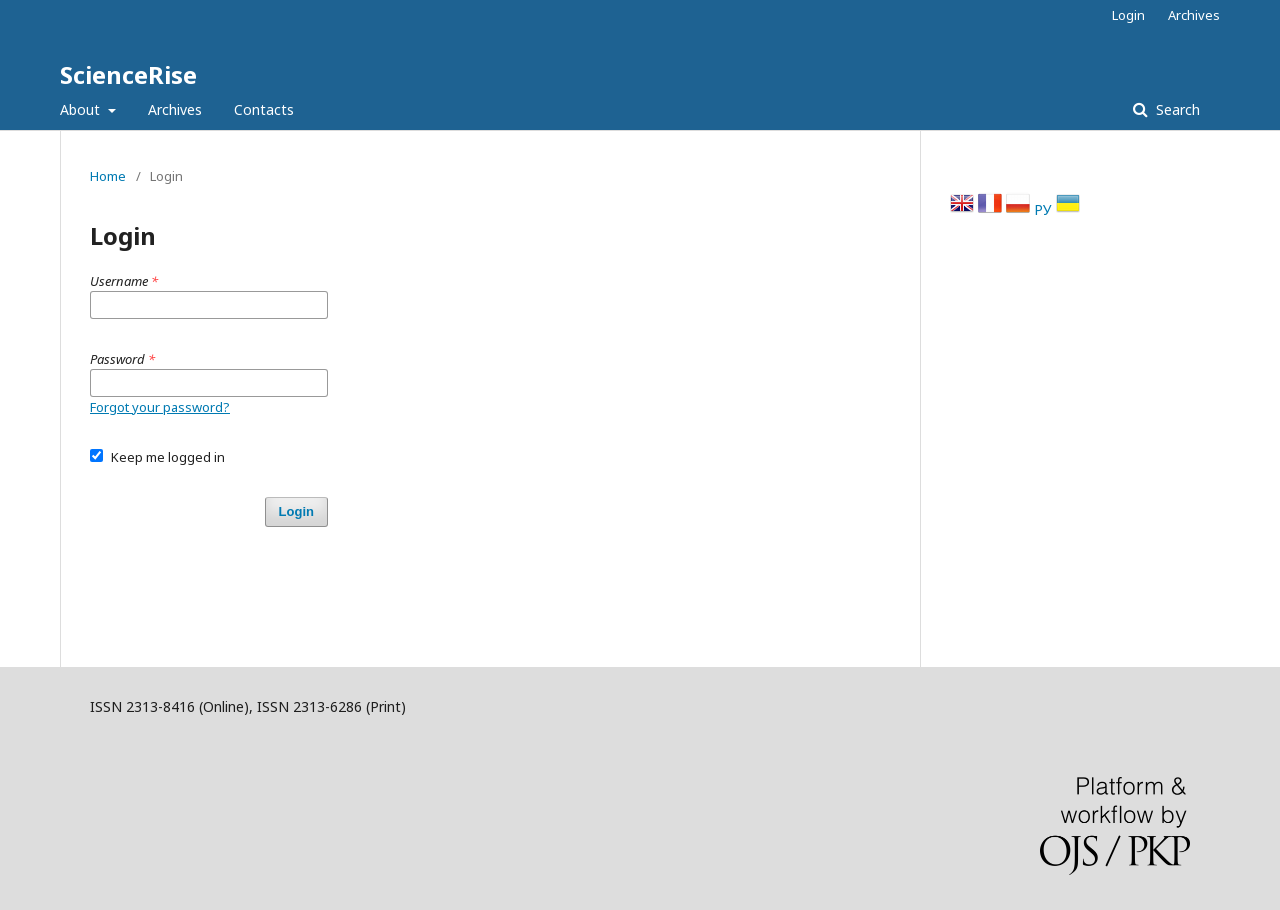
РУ (1045, 209)
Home (108, 176)
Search (1176, 109)
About (82, 109)
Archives (175, 109)
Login (1128, 15)
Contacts (264, 109)
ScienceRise (128, 74)
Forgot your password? (160, 407)
